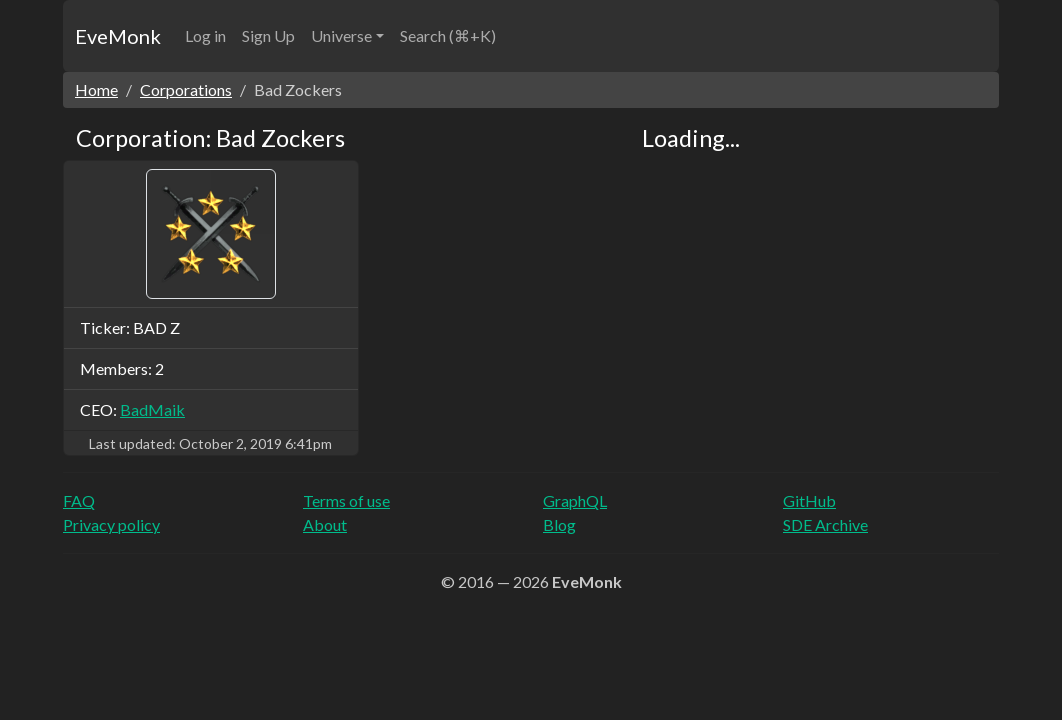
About (325, 524)
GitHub (809, 500)
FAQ (79, 500)
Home (96, 89)
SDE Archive (825, 524)
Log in (205, 35)
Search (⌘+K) (448, 35)
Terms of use (346, 500)
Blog (559, 524)
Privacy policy (111, 524)
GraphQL (575, 500)
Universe (341, 35)
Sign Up (268, 35)
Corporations (186, 89)
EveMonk (118, 36)
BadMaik (152, 409)
